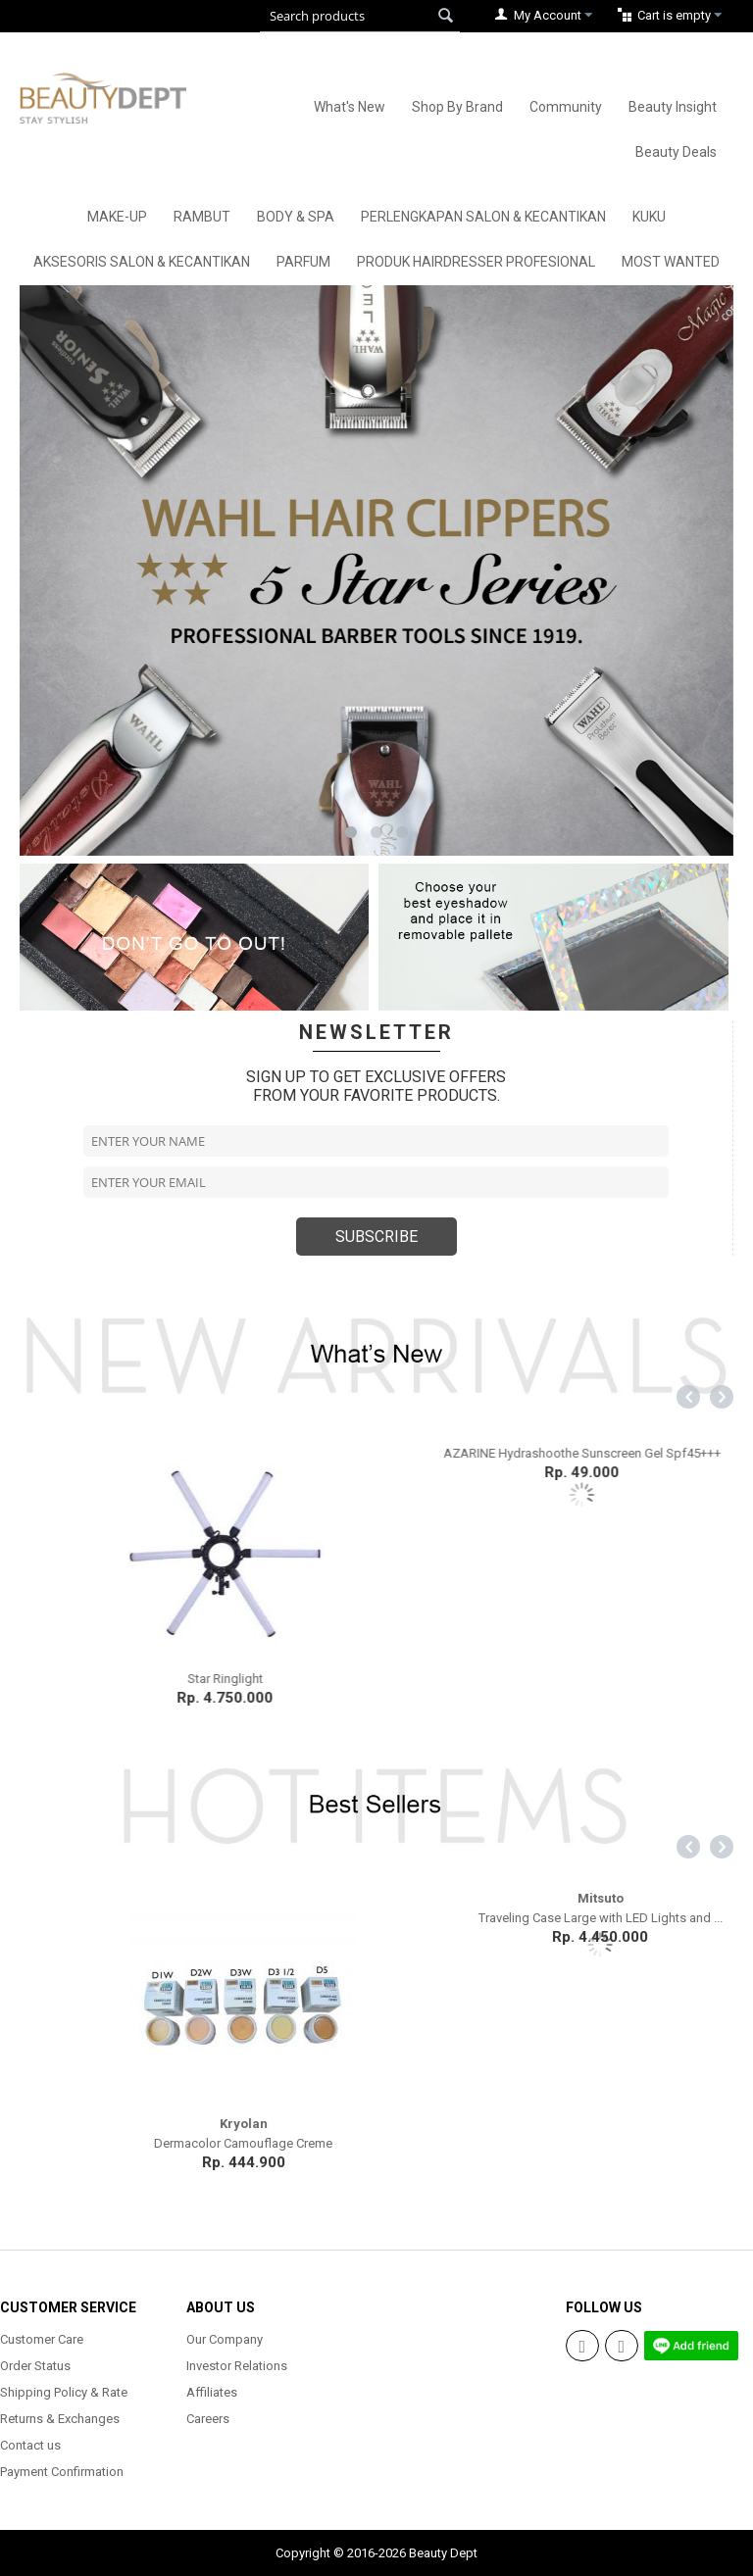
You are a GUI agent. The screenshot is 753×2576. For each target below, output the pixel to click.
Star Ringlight (555, 1678)
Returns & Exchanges (60, 2418)
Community (565, 107)
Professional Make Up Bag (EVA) (198, 2143)
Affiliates (211, 2392)
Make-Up (117, 216)
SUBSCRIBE (376, 1236)
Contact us (30, 2445)
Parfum (303, 262)
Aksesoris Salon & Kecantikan (141, 262)
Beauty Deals (676, 152)
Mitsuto (199, 2123)
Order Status (35, 2365)
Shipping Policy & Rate (63, 2392)
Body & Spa (295, 216)
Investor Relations (236, 2365)
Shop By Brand (457, 107)
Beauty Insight (672, 107)
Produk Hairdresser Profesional (476, 262)
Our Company (224, 2339)
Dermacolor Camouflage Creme (555, 2143)
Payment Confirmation (62, 2471)
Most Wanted (671, 262)
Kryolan (555, 2123)
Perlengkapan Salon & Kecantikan (483, 216)
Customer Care (41, 2339)
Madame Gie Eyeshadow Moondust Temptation (198, 1678)
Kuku (649, 216)
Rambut (202, 216)
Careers (207, 2418)
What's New (349, 107)
